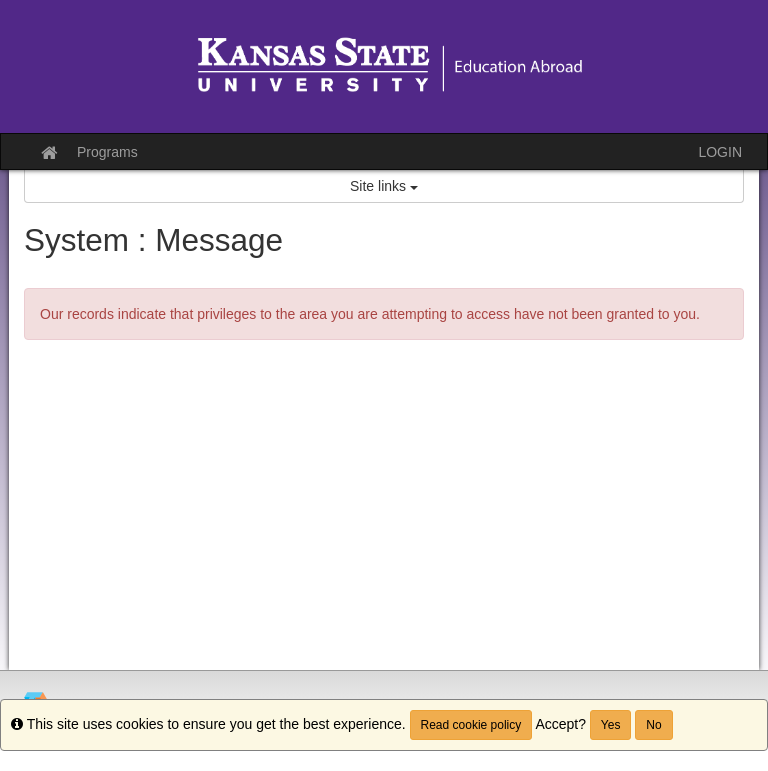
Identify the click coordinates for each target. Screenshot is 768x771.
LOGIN (720, 152)
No (653, 725)
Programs (107, 152)
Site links (384, 186)
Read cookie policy (471, 725)
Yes (611, 725)
